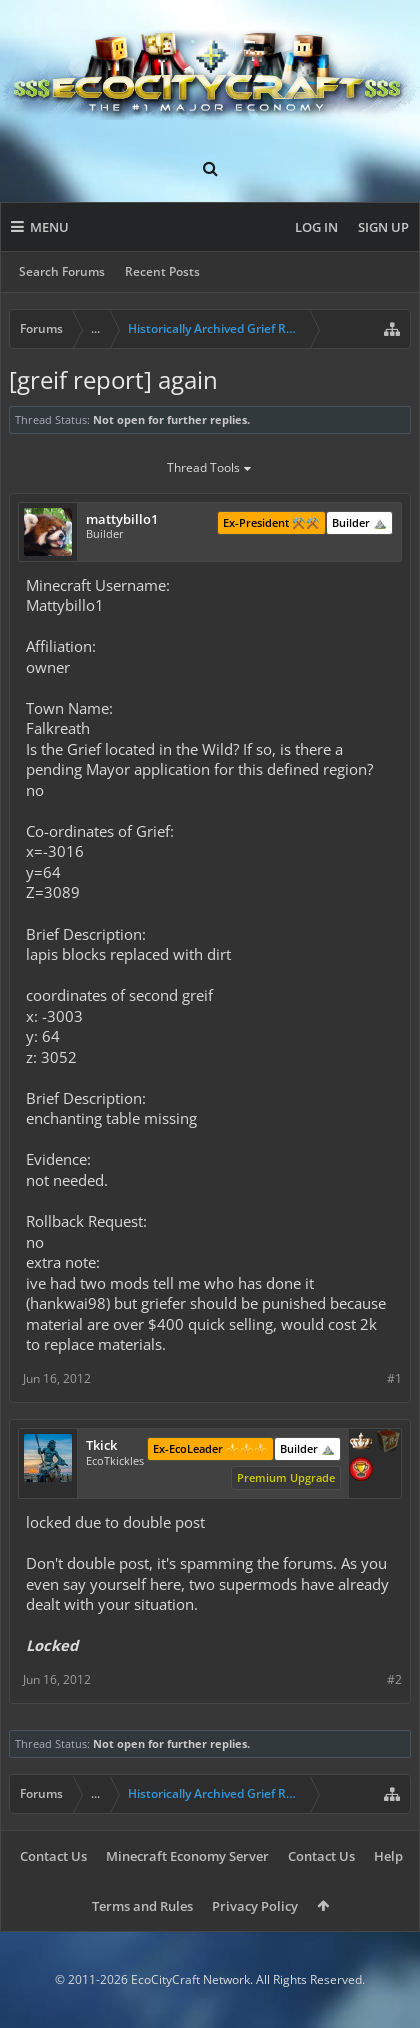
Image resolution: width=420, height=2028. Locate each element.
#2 (394, 1679)
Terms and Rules (142, 1906)
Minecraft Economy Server (187, 1856)
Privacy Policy (255, 1906)
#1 (394, 1378)
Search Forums (62, 271)
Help (388, 1856)
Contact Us (53, 1856)
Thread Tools (210, 469)
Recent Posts (162, 271)
